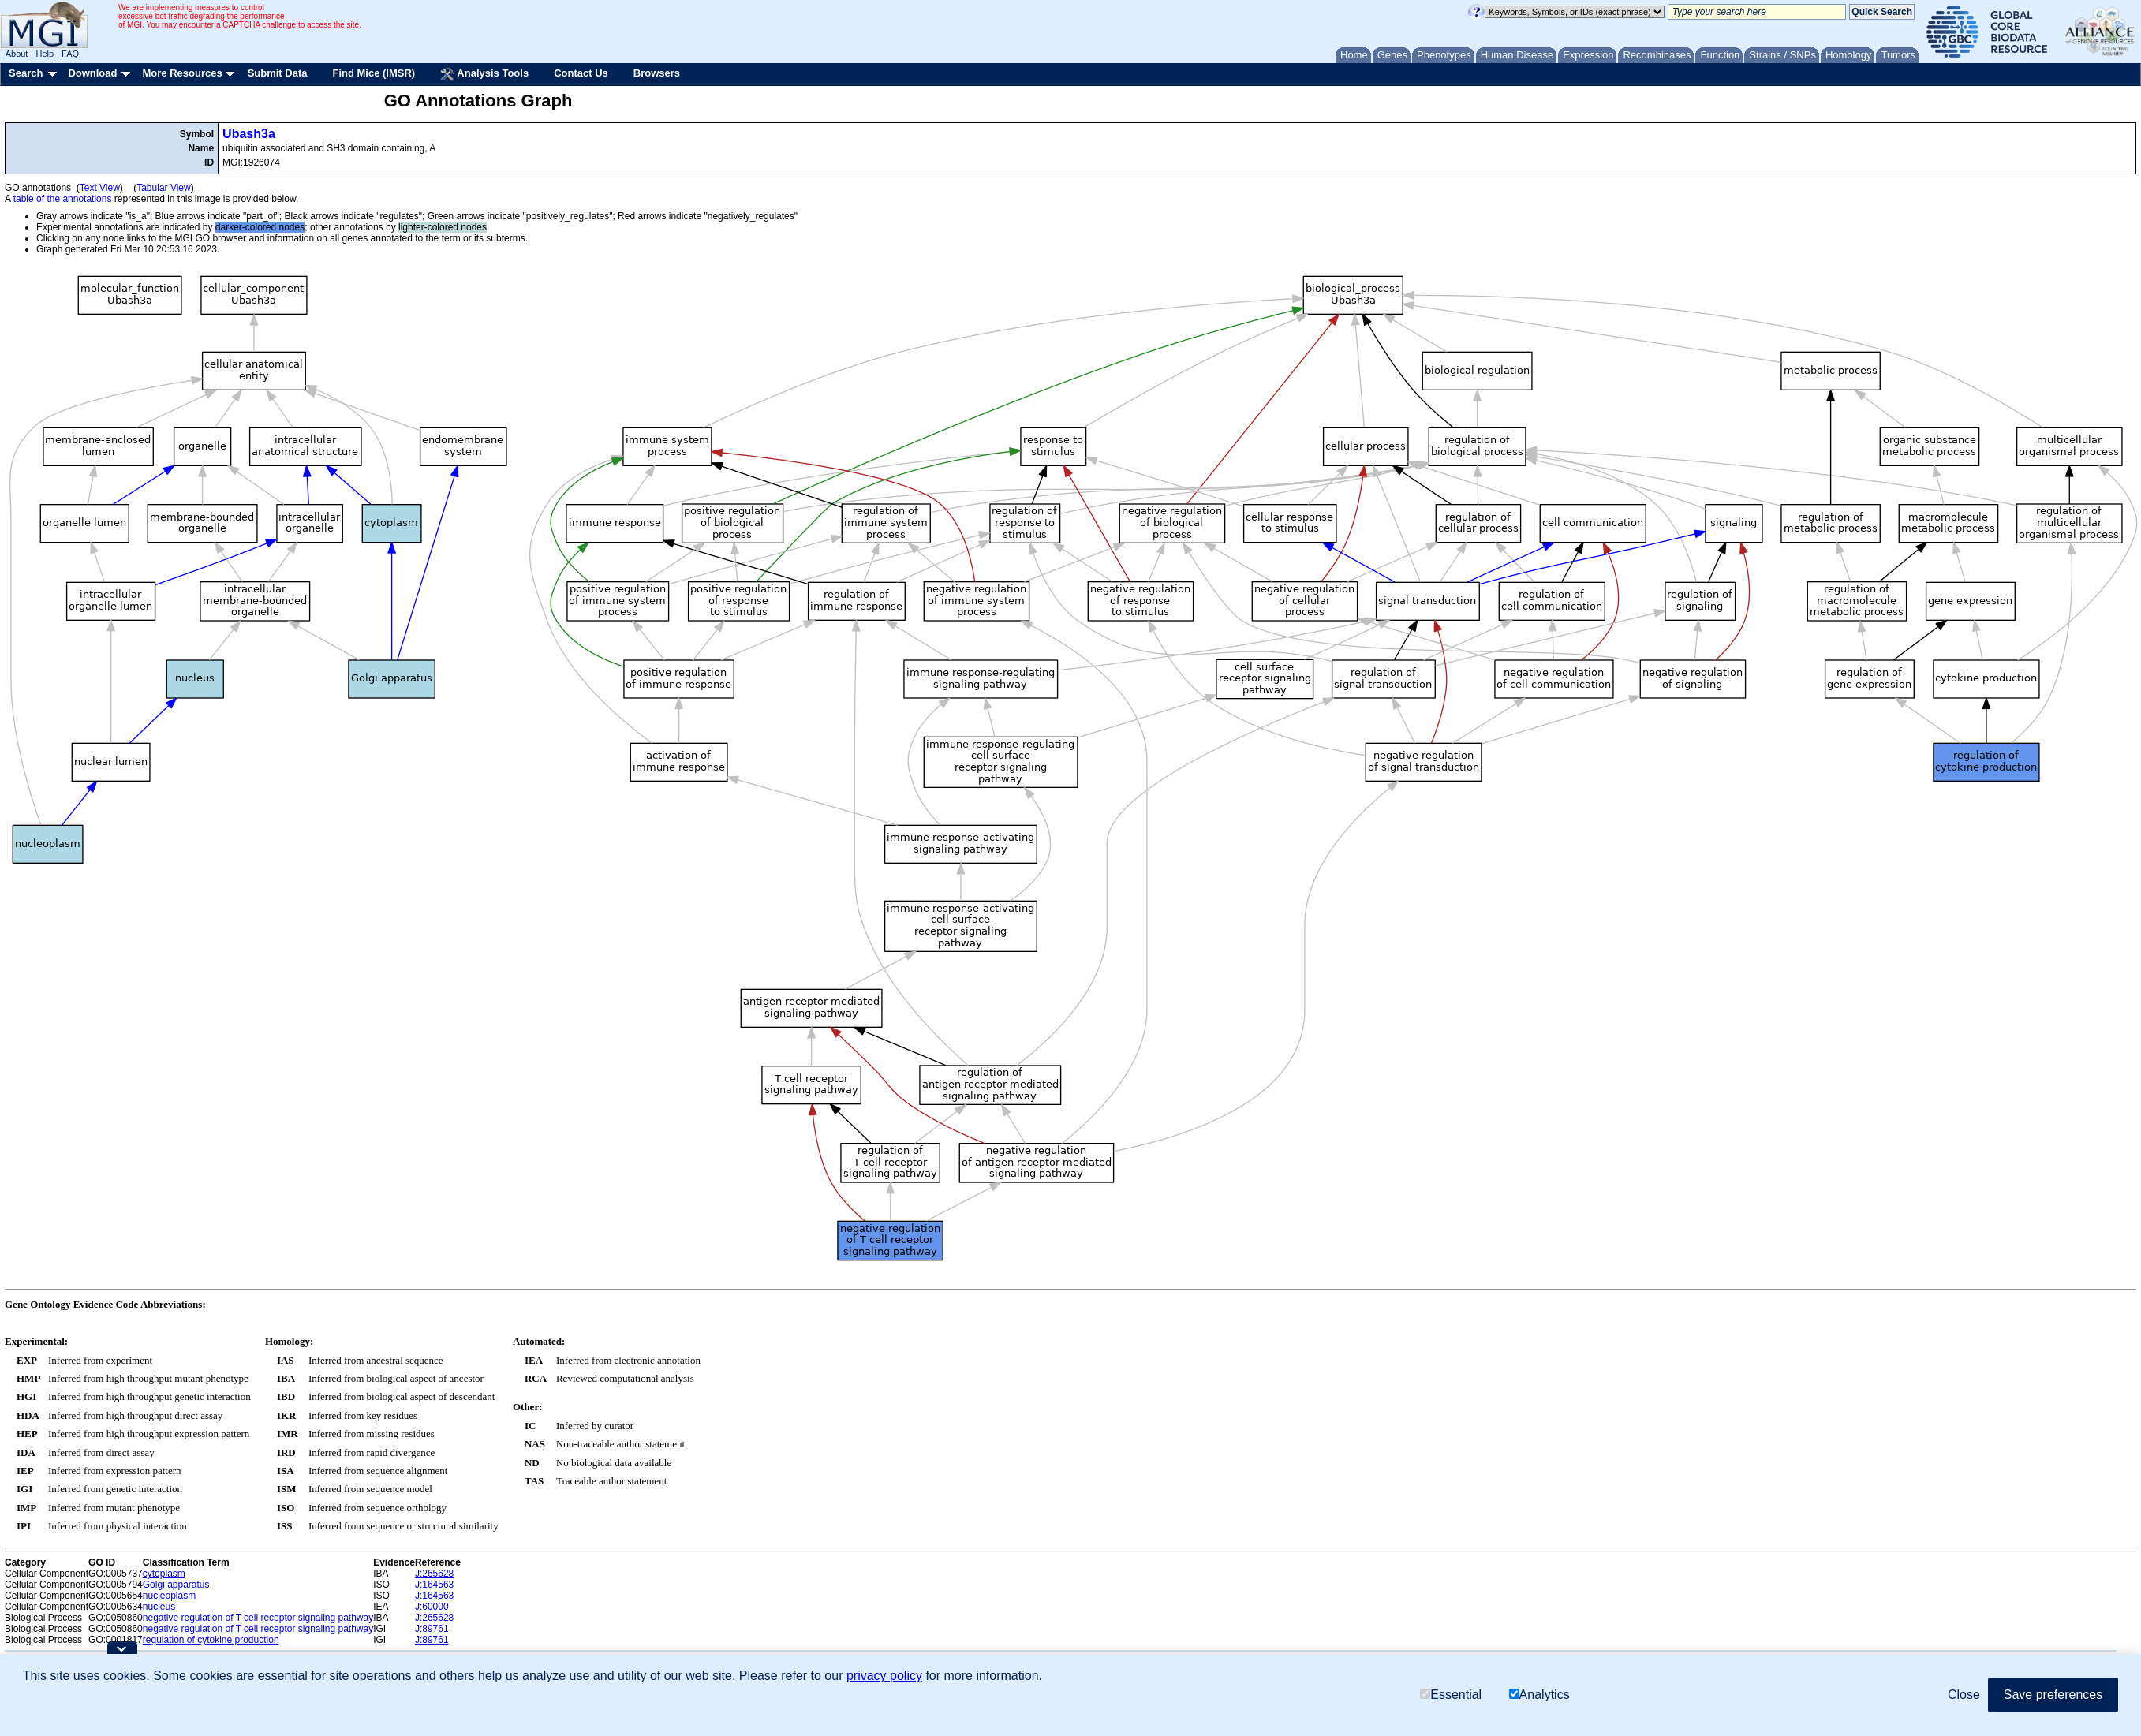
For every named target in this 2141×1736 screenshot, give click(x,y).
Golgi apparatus (176, 1584)
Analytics (1539, 1694)
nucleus (159, 1606)
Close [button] (1964, 1694)
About (17, 53)
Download (92, 73)
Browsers (656, 73)
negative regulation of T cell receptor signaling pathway (258, 1617)
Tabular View (163, 187)
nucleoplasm (169, 1595)
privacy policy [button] (884, 1675)
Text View (100, 187)
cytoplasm (164, 1573)
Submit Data (278, 73)
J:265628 (434, 1573)
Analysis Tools (484, 74)
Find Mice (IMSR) (373, 73)
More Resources (182, 73)
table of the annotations (62, 198)
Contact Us (581, 73)
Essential (1451, 1694)
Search (26, 73)
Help (44, 53)
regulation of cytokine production (211, 1639)
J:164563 (434, 1584)
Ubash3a (248, 133)
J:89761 (432, 1628)
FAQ (70, 53)
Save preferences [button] (2053, 1694)
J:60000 (432, 1606)
